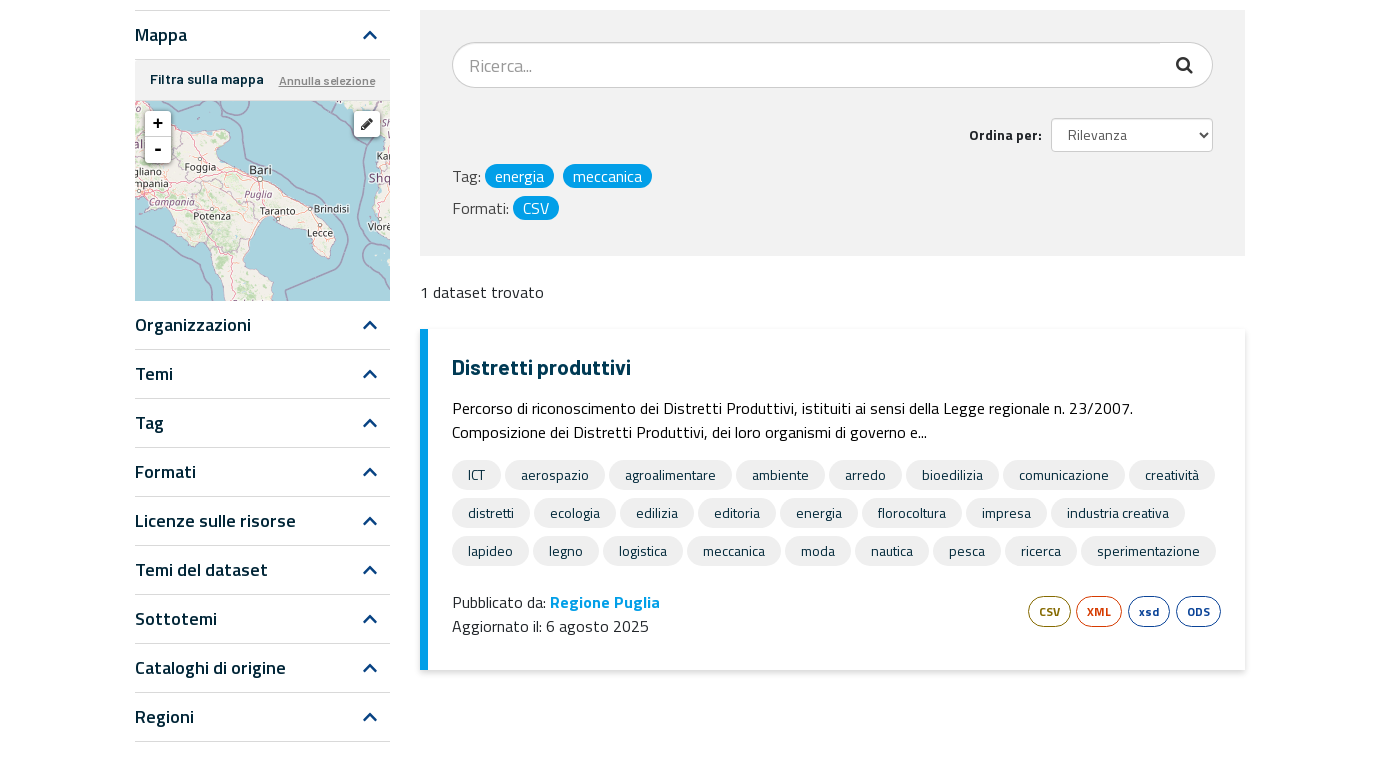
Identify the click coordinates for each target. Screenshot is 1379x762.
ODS (1198, 611)
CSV (1049, 611)
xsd (1149, 611)
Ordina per (1003, 134)
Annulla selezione (327, 80)
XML (1099, 611)
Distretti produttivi (541, 366)
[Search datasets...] (806, 65)
